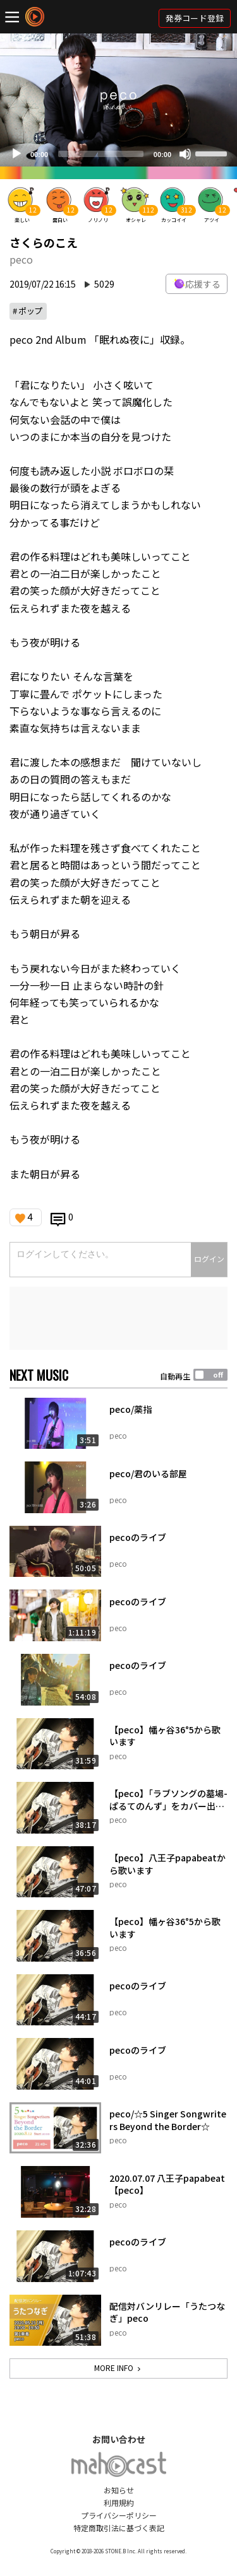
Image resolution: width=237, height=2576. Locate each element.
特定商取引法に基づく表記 (118, 2527)
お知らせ (119, 2490)
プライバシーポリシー (119, 2515)
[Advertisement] (118, 1318)
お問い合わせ (118, 2439)
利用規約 (119, 2502)
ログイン (209, 1258)
